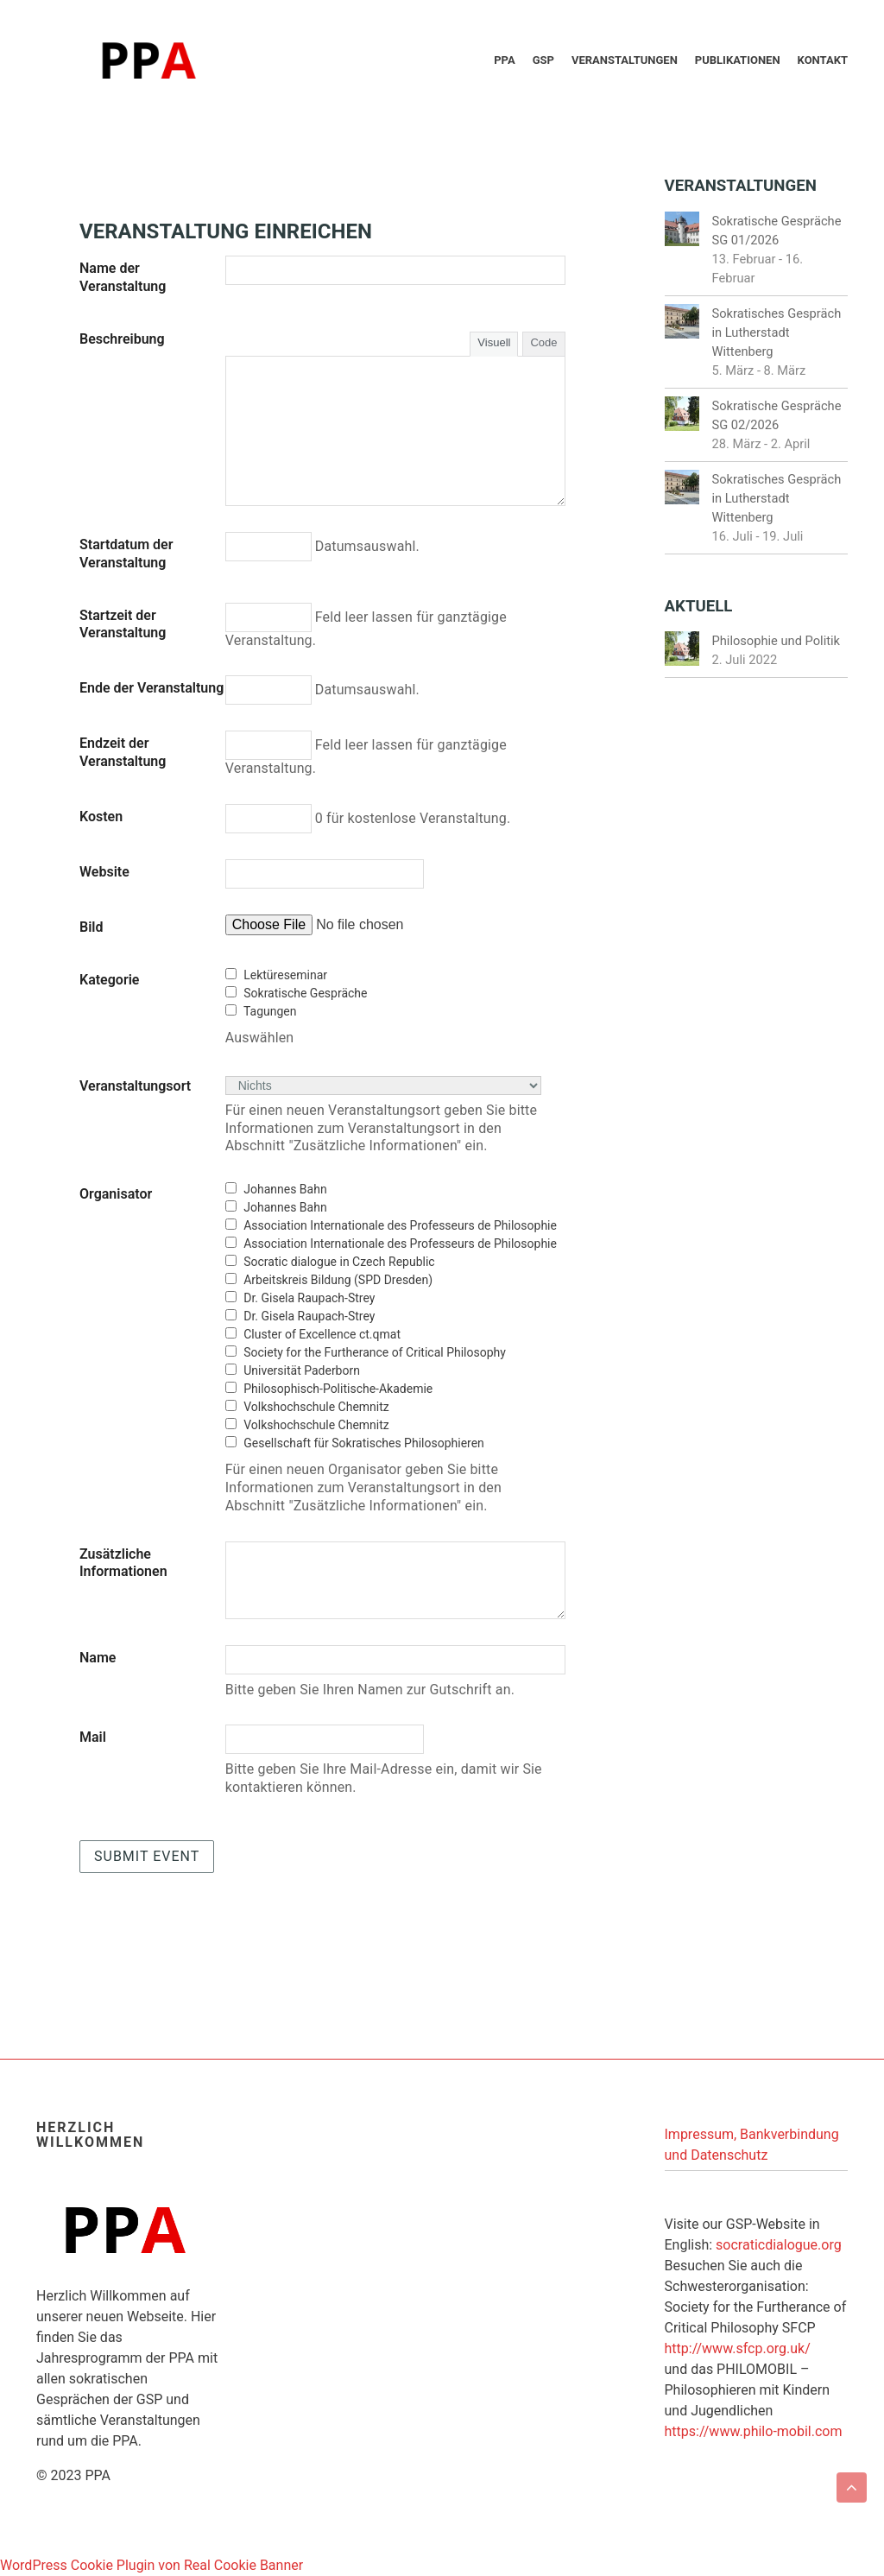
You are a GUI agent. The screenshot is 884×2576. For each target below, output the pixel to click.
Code (543, 342)
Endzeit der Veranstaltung (122, 752)
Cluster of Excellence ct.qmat (322, 1334)
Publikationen (737, 60)
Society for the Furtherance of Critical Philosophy (374, 1352)
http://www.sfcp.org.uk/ (738, 2348)
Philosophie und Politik (776, 641)
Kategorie (109, 980)
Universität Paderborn (301, 1370)
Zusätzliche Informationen (123, 1563)
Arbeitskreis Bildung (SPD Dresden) (338, 1280)
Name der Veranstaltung (122, 277)
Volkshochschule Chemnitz (316, 1407)
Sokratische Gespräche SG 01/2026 (777, 230)
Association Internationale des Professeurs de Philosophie (400, 1225)
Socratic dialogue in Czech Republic (338, 1262)
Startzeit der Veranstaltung (122, 624)
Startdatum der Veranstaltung (126, 553)
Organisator (115, 1194)
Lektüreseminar (285, 975)
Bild (91, 927)
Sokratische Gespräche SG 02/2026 (777, 415)
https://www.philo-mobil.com (754, 2431)
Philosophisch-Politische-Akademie (338, 1389)
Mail (92, 1737)
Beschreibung (122, 339)
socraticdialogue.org (779, 2245)
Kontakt (823, 60)
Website (104, 872)
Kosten (101, 816)
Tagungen (270, 1011)
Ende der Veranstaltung (151, 688)
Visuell (493, 342)
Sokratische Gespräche (305, 993)
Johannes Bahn (284, 1189)
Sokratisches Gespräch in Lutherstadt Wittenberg (777, 332)
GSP (543, 60)
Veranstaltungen (624, 60)
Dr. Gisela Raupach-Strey (309, 1298)
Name (97, 1657)
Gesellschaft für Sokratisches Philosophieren (363, 1443)
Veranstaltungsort (135, 1086)
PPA (504, 60)
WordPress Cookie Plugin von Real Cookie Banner (151, 2565)
